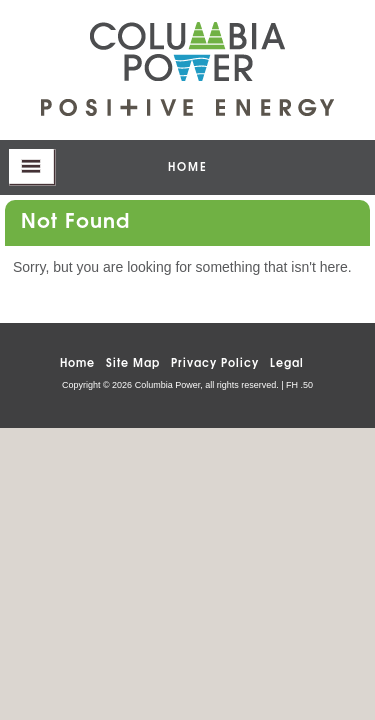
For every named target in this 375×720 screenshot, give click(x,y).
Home (77, 361)
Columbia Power (187, 51)
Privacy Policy (215, 361)
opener (32, 167)
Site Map (133, 361)
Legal (287, 361)
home (188, 165)
